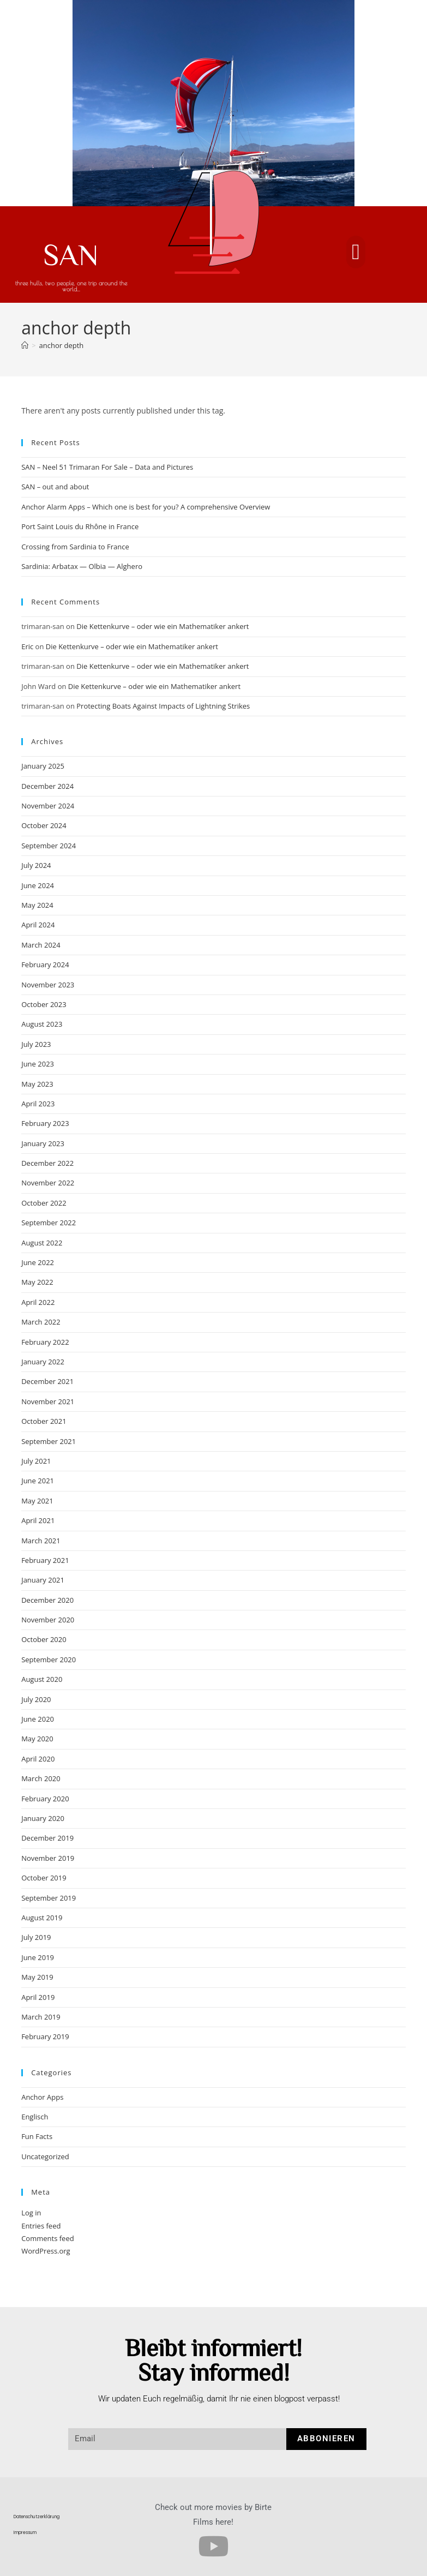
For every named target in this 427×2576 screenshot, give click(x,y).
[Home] (24, 345)
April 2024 (38, 925)
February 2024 (45, 964)
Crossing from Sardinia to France (75, 547)
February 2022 (45, 1342)
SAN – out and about (55, 487)
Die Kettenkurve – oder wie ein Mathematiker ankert (162, 626)
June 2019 (37, 1957)
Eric (27, 646)
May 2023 (37, 1084)
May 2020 (37, 1739)
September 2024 (48, 845)
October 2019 (43, 1878)
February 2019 (45, 2036)
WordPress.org (45, 2251)
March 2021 (41, 1540)
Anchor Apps (42, 2097)
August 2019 (41, 1917)
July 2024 (36, 865)
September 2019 (48, 1898)
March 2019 (41, 2017)
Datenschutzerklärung (36, 2517)
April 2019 (38, 1997)
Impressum (25, 2533)
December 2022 (47, 1163)
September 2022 (48, 1222)
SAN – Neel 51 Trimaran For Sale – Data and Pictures (107, 467)
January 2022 (42, 1362)
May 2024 (37, 905)
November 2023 (47, 985)
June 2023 (37, 1064)
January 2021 (42, 1580)
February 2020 (45, 1799)
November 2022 (47, 1183)
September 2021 (48, 1441)
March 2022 (41, 1322)
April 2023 (38, 1104)
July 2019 (36, 1937)
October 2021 (43, 1421)
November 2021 (47, 1401)
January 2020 (42, 1818)
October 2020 (43, 1639)
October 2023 (43, 1004)
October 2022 (43, 1203)
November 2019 (47, 1858)
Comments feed (47, 2238)
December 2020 (47, 1600)
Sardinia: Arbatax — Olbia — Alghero (81, 566)
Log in (31, 2213)
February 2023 (45, 1123)
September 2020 (48, 1659)
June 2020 (37, 1719)
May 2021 (37, 1501)
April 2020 (38, 1759)
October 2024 (43, 825)
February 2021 (45, 1560)
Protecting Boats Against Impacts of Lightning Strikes (163, 706)
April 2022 (38, 1302)
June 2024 (37, 885)
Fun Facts (36, 2136)
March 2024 (41, 945)
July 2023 (36, 1044)
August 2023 (41, 1024)
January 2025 (42, 766)
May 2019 (37, 1977)
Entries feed (41, 2226)
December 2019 (47, 1838)
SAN (71, 254)
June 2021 (37, 1480)
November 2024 (47, 806)
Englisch (34, 2117)
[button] (355, 252)
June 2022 (37, 1262)
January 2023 (42, 1143)
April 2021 (38, 1520)
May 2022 (37, 1282)
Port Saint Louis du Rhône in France (80, 526)
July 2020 (36, 1699)
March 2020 (41, 1778)
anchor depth (61, 345)
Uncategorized (45, 2156)
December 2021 (47, 1381)
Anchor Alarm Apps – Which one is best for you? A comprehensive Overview (145, 507)
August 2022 (41, 1243)
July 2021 (36, 1461)
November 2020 (47, 1620)
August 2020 (41, 1679)
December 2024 (47, 786)
